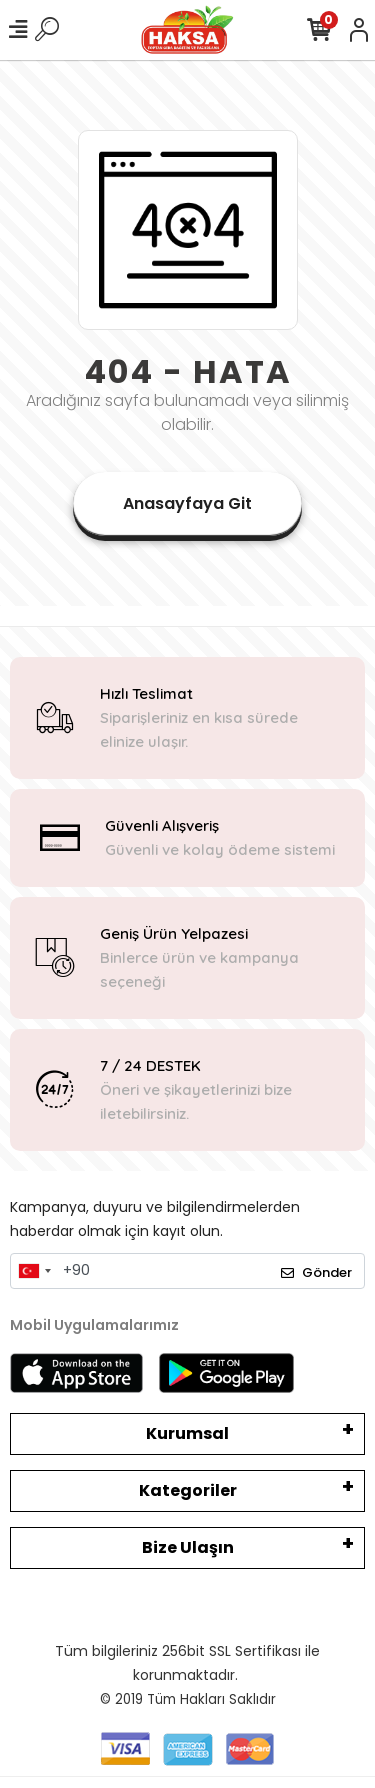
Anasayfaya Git (187, 503)
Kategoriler (188, 1490)
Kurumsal (187, 1433)
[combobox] (34, 1271)
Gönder (316, 1272)
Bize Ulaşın (188, 1547)
